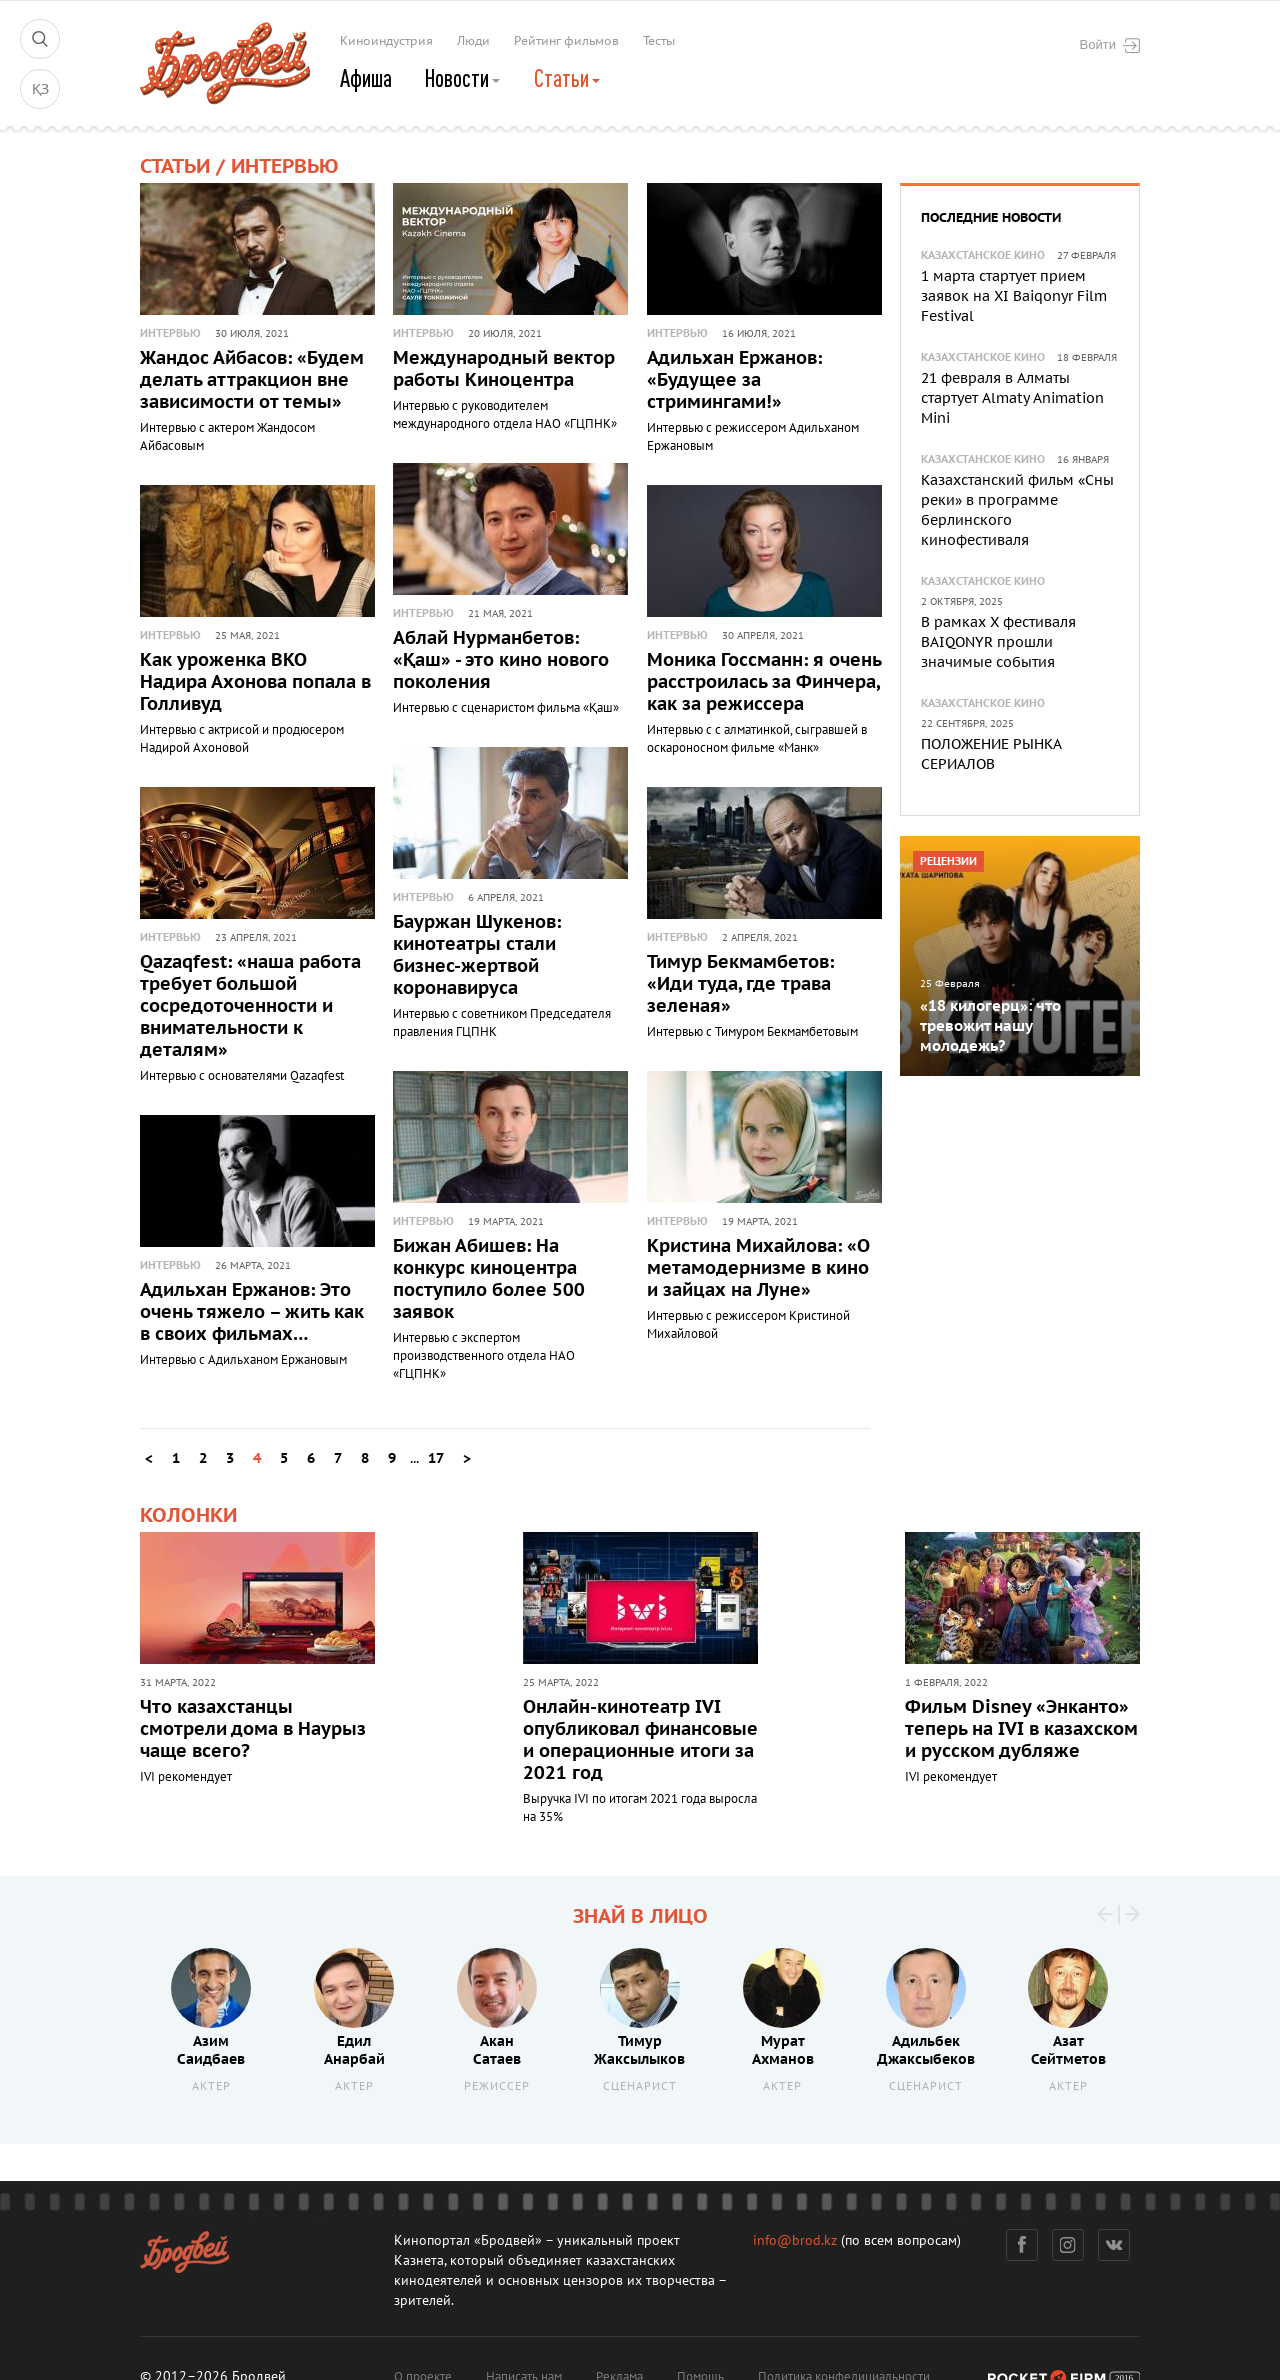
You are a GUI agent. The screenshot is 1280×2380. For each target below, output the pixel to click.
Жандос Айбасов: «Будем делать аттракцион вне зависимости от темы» (252, 380)
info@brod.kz (795, 2240)
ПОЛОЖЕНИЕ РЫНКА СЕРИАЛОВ (991, 754)
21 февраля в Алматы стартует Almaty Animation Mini (1012, 398)
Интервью (170, 333)
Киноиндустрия (386, 41)
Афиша (366, 78)
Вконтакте (1114, 2245)
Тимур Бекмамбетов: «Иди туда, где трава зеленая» (740, 984)
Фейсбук (1022, 2245)
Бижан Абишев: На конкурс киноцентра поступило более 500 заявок (489, 1279)
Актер (211, 2085)
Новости (464, 78)
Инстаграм (1068, 2245)
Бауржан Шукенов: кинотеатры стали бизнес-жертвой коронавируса (477, 955)
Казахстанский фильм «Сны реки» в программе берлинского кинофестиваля (1017, 510)
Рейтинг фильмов (566, 41)
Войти (1110, 45)
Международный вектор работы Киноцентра (504, 369)
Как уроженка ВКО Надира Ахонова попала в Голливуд (255, 682)
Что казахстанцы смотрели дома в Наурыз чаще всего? (253, 1728)
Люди (473, 41)
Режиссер (497, 2085)
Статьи (569, 78)
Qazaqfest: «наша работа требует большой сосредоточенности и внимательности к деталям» (250, 1006)
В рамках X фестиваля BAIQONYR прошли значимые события (998, 642)
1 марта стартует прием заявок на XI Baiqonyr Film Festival (1014, 296)
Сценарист (640, 2085)
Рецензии (948, 861)
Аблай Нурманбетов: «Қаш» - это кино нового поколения (501, 660)
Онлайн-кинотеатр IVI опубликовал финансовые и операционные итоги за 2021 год (640, 1739)
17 (436, 1458)
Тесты (659, 41)
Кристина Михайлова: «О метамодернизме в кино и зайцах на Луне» (758, 1268)
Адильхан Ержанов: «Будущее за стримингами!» (734, 380)
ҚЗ (40, 89)
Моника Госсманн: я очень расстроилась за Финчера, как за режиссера (764, 682)
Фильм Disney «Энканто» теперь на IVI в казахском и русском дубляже (1021, 1728)
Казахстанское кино (983, 255)
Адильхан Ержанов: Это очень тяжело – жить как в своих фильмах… (252, 1312)
